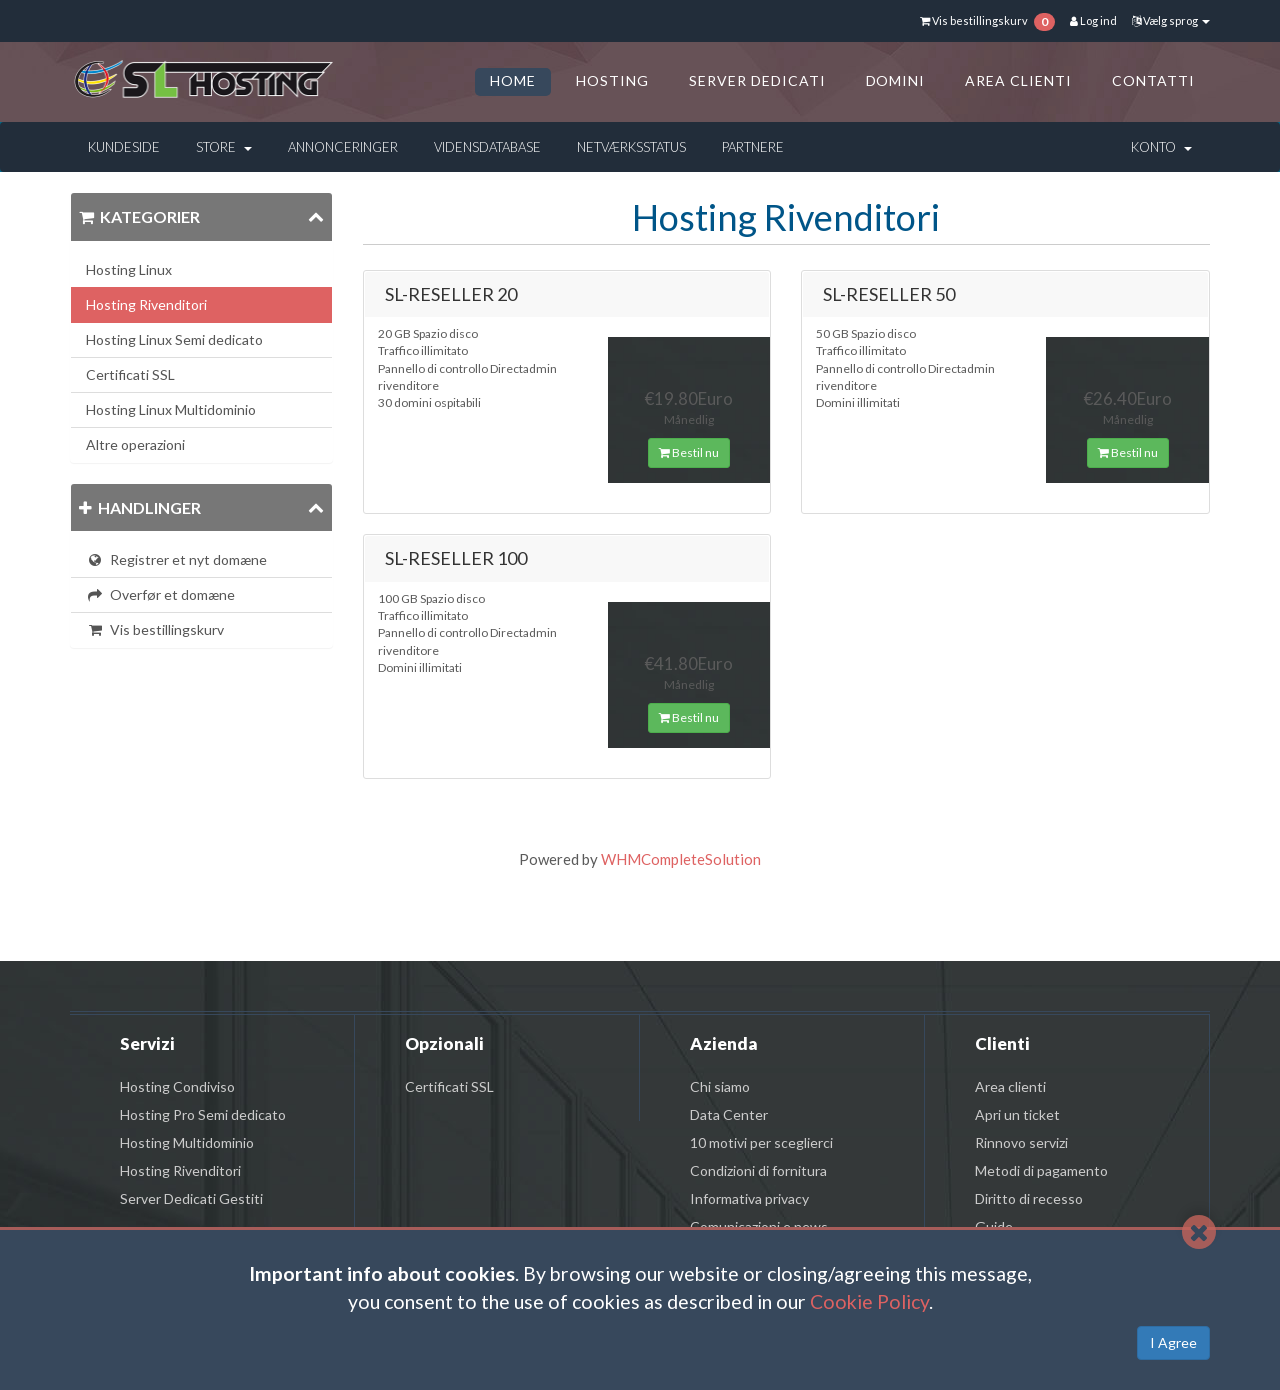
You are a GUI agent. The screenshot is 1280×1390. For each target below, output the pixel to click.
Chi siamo (720, 1086)
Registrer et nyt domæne (176, 559)
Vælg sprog (1171, 20)
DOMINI (896, 80)
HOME (513, 80)
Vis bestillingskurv (155, 629)
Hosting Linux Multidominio (171, 409)
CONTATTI (1153, 80)
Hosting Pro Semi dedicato (203, 1114)
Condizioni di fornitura (758, 1170)
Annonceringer (343, 147)
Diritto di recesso (1029, 1198)
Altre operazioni (135, 444)
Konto (1161, 147)
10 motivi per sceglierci (761, 1142)
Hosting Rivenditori (146, 304)
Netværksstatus (631, 147)
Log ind (1093, 20)
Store (224, 147)
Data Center (729, 1114)
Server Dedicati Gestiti (191, 1198)
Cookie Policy (869, 1301)
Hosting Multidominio (187, 1142)
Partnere (753, 147)
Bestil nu (689, 452)
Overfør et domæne (160, 594)
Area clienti (1010, 1086)
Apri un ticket (1017, 1114)
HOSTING (612, 80)
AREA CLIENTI (1018, 80)
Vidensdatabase (487, 147)
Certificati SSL (130, 374)
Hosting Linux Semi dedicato (174, 339)
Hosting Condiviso (177, 1086)
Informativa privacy (749, 1198)
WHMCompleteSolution (681, 859)
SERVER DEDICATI (757, 80)
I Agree (1173, 1342)
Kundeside (124, 147)
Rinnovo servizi (1021, 1142)
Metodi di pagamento (1041, 1170)
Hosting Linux (129, 269)
